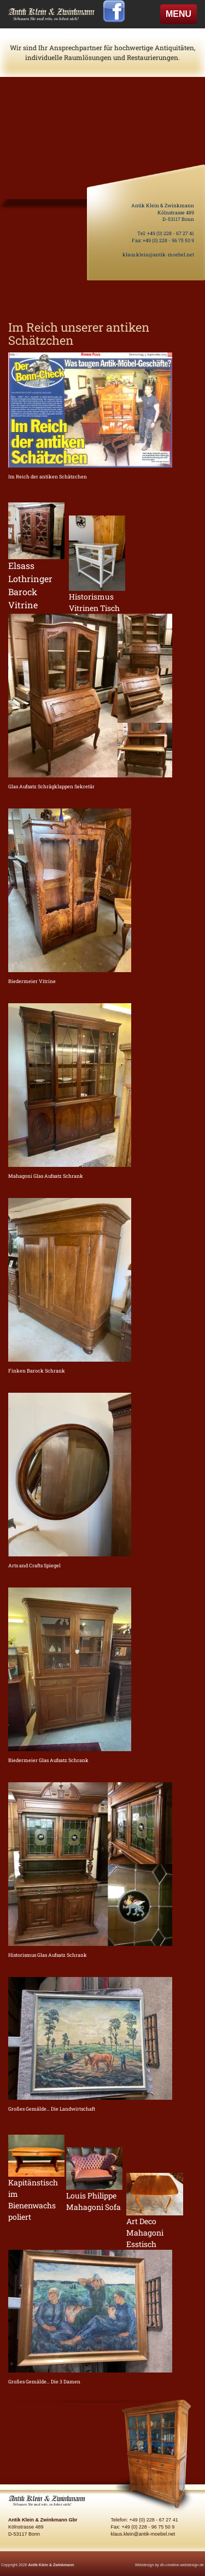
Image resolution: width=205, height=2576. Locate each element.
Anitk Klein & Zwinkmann (51, 2565)
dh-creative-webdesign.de (182, 2565)
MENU (181, 16)
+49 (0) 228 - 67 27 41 (170, 233)
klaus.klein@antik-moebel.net (158, 254)
